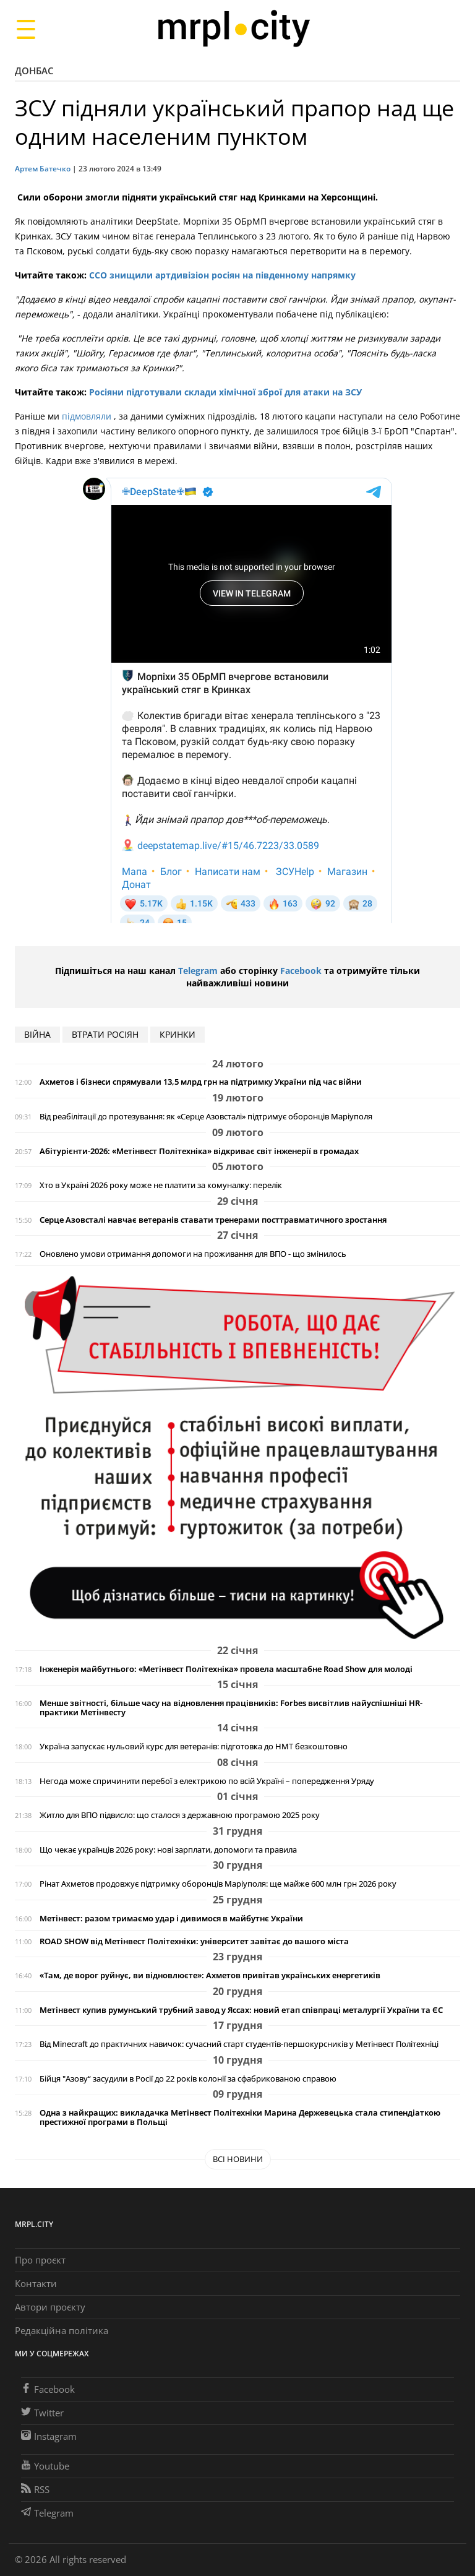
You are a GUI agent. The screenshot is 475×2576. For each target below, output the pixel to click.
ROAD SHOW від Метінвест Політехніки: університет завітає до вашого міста (194, 1941)
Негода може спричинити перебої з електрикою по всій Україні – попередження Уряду (207, 1781)
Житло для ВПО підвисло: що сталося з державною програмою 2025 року (180, 1815)
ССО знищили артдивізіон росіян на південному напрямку (222, 275)
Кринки (177, 1034)
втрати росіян (105, 1034)
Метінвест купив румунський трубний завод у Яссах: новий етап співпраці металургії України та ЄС (241, 2010)
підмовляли (88, 416)
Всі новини (238, 2159)
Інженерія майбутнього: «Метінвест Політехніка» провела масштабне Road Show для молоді (226, 1669)
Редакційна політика (61, 2330)
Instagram (49, 2436)
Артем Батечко (43, 168)
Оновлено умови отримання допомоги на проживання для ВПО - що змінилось (193, 1254)
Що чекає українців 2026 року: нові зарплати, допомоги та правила (168, 1849)
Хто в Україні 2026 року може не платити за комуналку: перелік (161, 1185)
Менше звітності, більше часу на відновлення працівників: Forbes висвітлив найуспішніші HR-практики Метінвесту (231, 1708)
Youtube (45, 2466)
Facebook (301, 970)
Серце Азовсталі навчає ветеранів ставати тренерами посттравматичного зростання (213, 1220)
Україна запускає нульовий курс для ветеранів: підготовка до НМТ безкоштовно (194, 1746)
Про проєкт (40, 2260)
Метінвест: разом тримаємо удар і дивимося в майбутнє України (171, 1918)
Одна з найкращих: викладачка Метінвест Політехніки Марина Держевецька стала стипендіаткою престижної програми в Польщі (240, 2117)
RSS (35, 2489)
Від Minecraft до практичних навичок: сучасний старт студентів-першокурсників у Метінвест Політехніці (239, 2044)
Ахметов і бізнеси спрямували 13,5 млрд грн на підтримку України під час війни (201, 1082)
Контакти (36, 2283)
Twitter (42, 2412)
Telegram (198, 970)
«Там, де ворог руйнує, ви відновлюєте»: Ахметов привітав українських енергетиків (210, 1975)
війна (37, 1034)
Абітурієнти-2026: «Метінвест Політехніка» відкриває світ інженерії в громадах (199, 1151)
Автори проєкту (50, 2307)
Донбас (34, 70)
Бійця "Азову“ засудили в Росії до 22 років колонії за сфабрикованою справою (188, 2078)
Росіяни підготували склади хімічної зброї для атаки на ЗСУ (225, 392)
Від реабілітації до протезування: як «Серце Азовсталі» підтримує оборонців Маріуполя (206, 1116)
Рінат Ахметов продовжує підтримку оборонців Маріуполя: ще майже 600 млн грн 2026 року (218, 1884)
